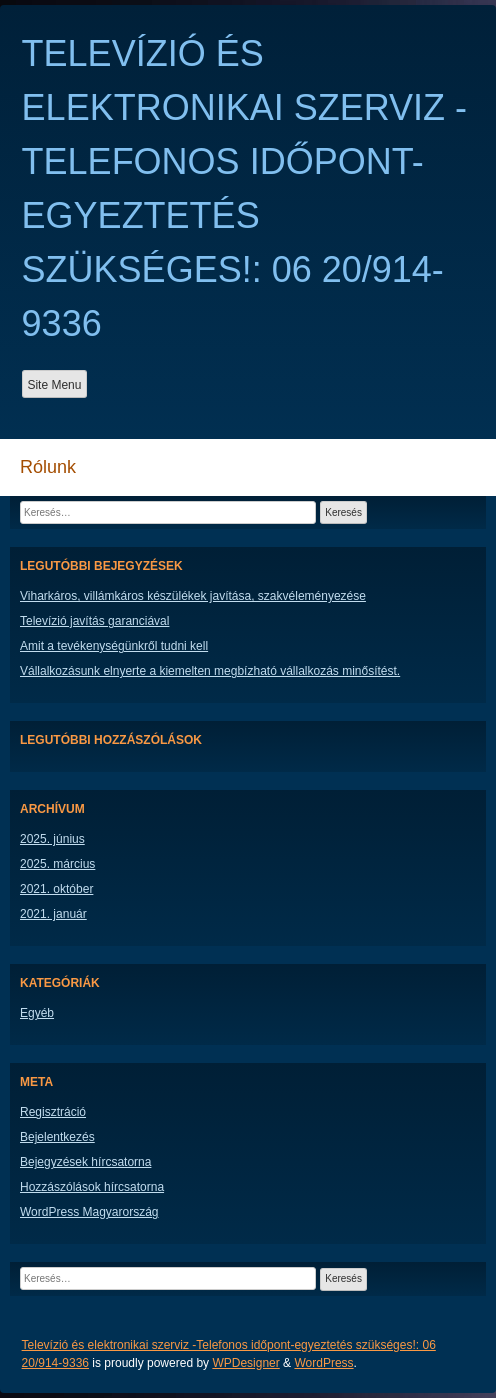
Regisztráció (53, 1112)
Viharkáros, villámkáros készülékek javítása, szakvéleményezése (193, 596)
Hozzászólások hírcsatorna (92, 1187)
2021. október (56, 889)
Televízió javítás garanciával (94, 621)
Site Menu (54, 385)
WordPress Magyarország (89, 1212)
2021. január (53, 914)
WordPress (323, 1363)
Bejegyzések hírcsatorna (85, 1162)
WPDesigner (245, 1363)
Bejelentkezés (57, 1137)
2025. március (57, 864)
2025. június (52, 839)
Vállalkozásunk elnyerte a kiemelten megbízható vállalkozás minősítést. (210, 671)
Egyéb (37, 1013)
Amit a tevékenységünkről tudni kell (114, 646)
